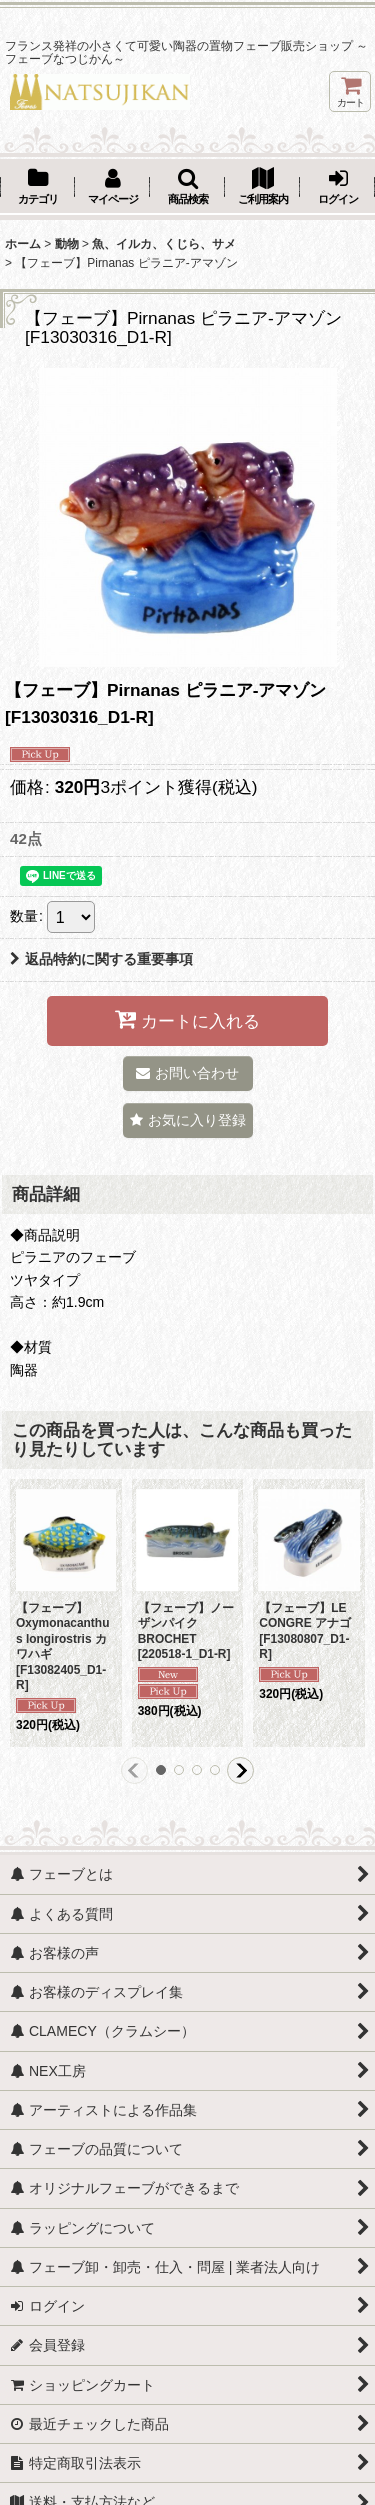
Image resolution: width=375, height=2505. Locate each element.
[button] (187, 188)
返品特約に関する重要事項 (101, 959)
